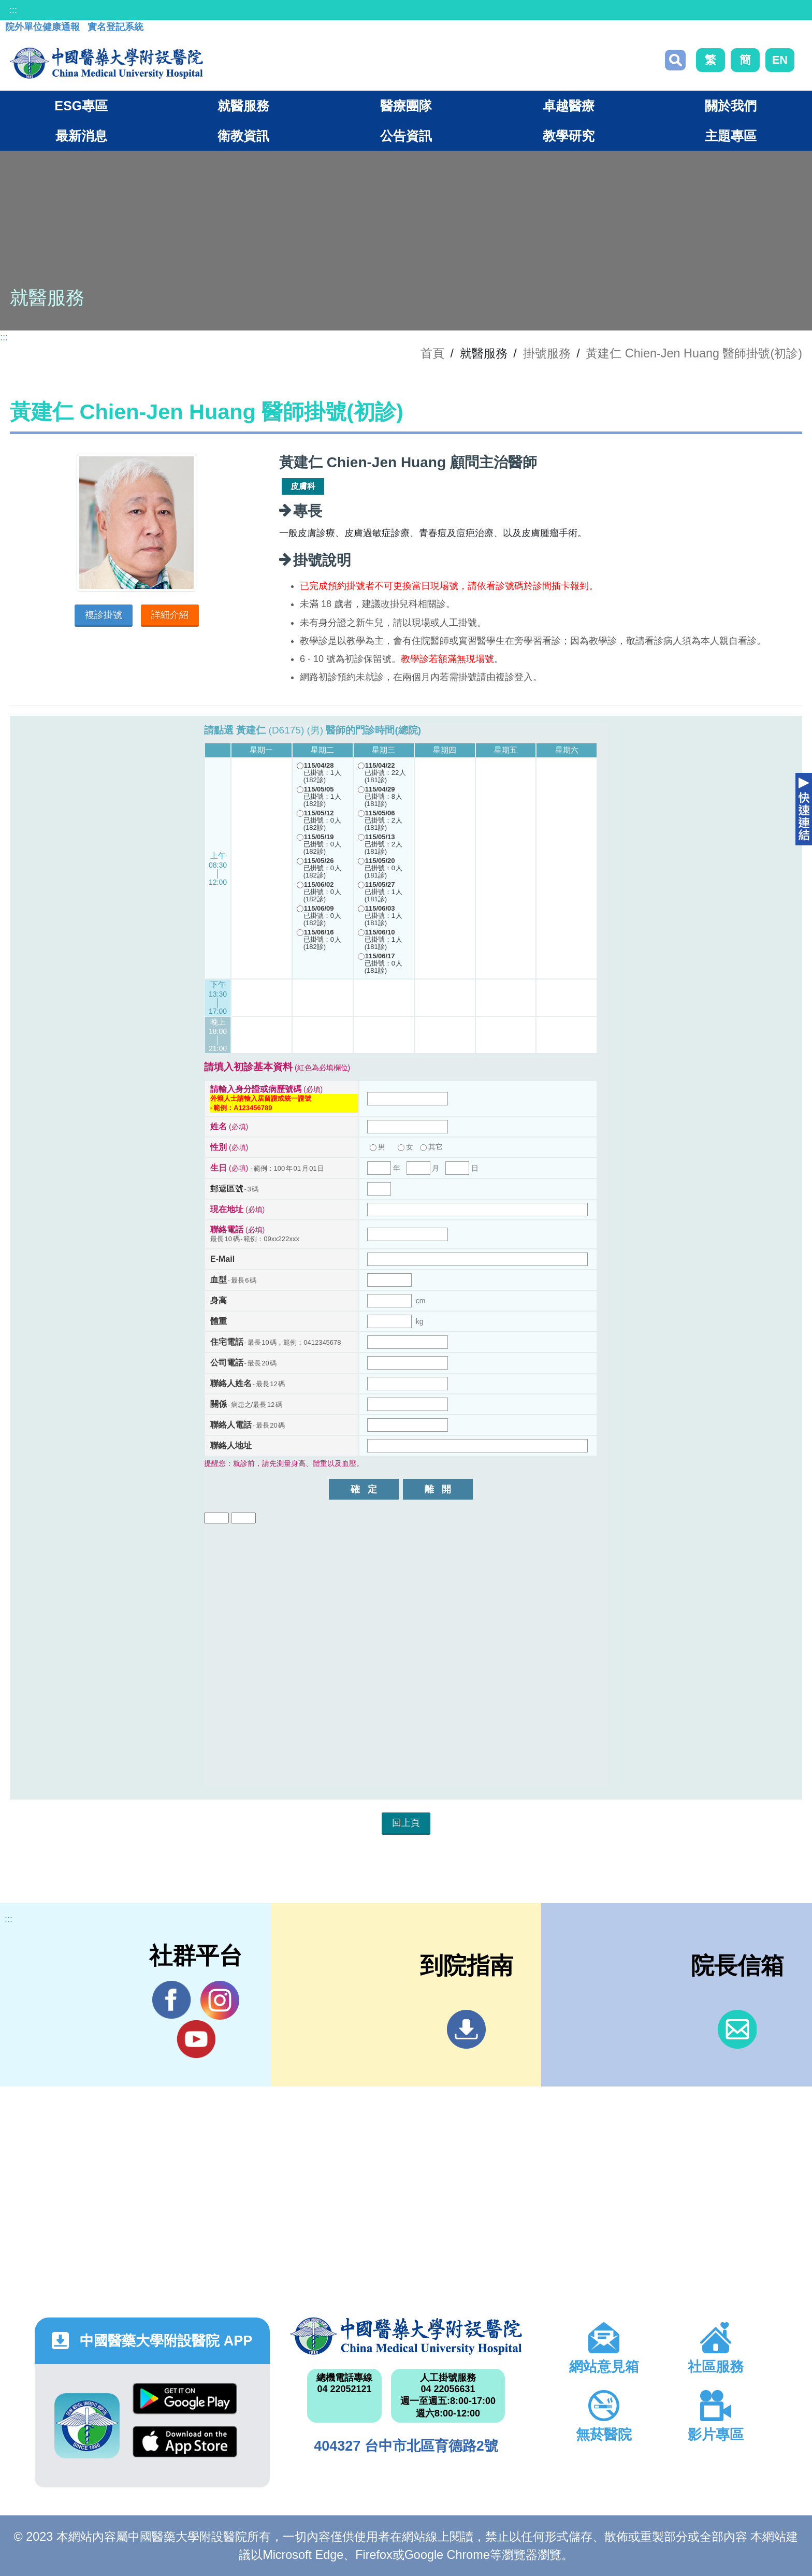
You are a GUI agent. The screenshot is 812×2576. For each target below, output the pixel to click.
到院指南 (466, 2029)
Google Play (185, 2398)
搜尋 (675, 60)
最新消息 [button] (81, 135)
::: (13, 10)
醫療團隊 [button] (406, 105)
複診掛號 (103, 615)
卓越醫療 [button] (568, 105)
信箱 (737, 2029)
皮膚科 (303, 486)
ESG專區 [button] (81, 105)
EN (780, 59)
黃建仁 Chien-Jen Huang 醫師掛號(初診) (694, 353)
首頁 (432, 353)
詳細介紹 (170, 615)
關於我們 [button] (731, 105)
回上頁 (406, 1823)
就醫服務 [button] (243, 105)
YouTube (196, 2039)
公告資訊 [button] (406, 135)
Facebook (171, 2000)
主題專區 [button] (731, 135)
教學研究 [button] (568, 135)
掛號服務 (547, 353)
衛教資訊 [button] (243, 135)
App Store (185, 2441)
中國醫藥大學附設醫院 (406, 2336)
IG (219, 2000)
